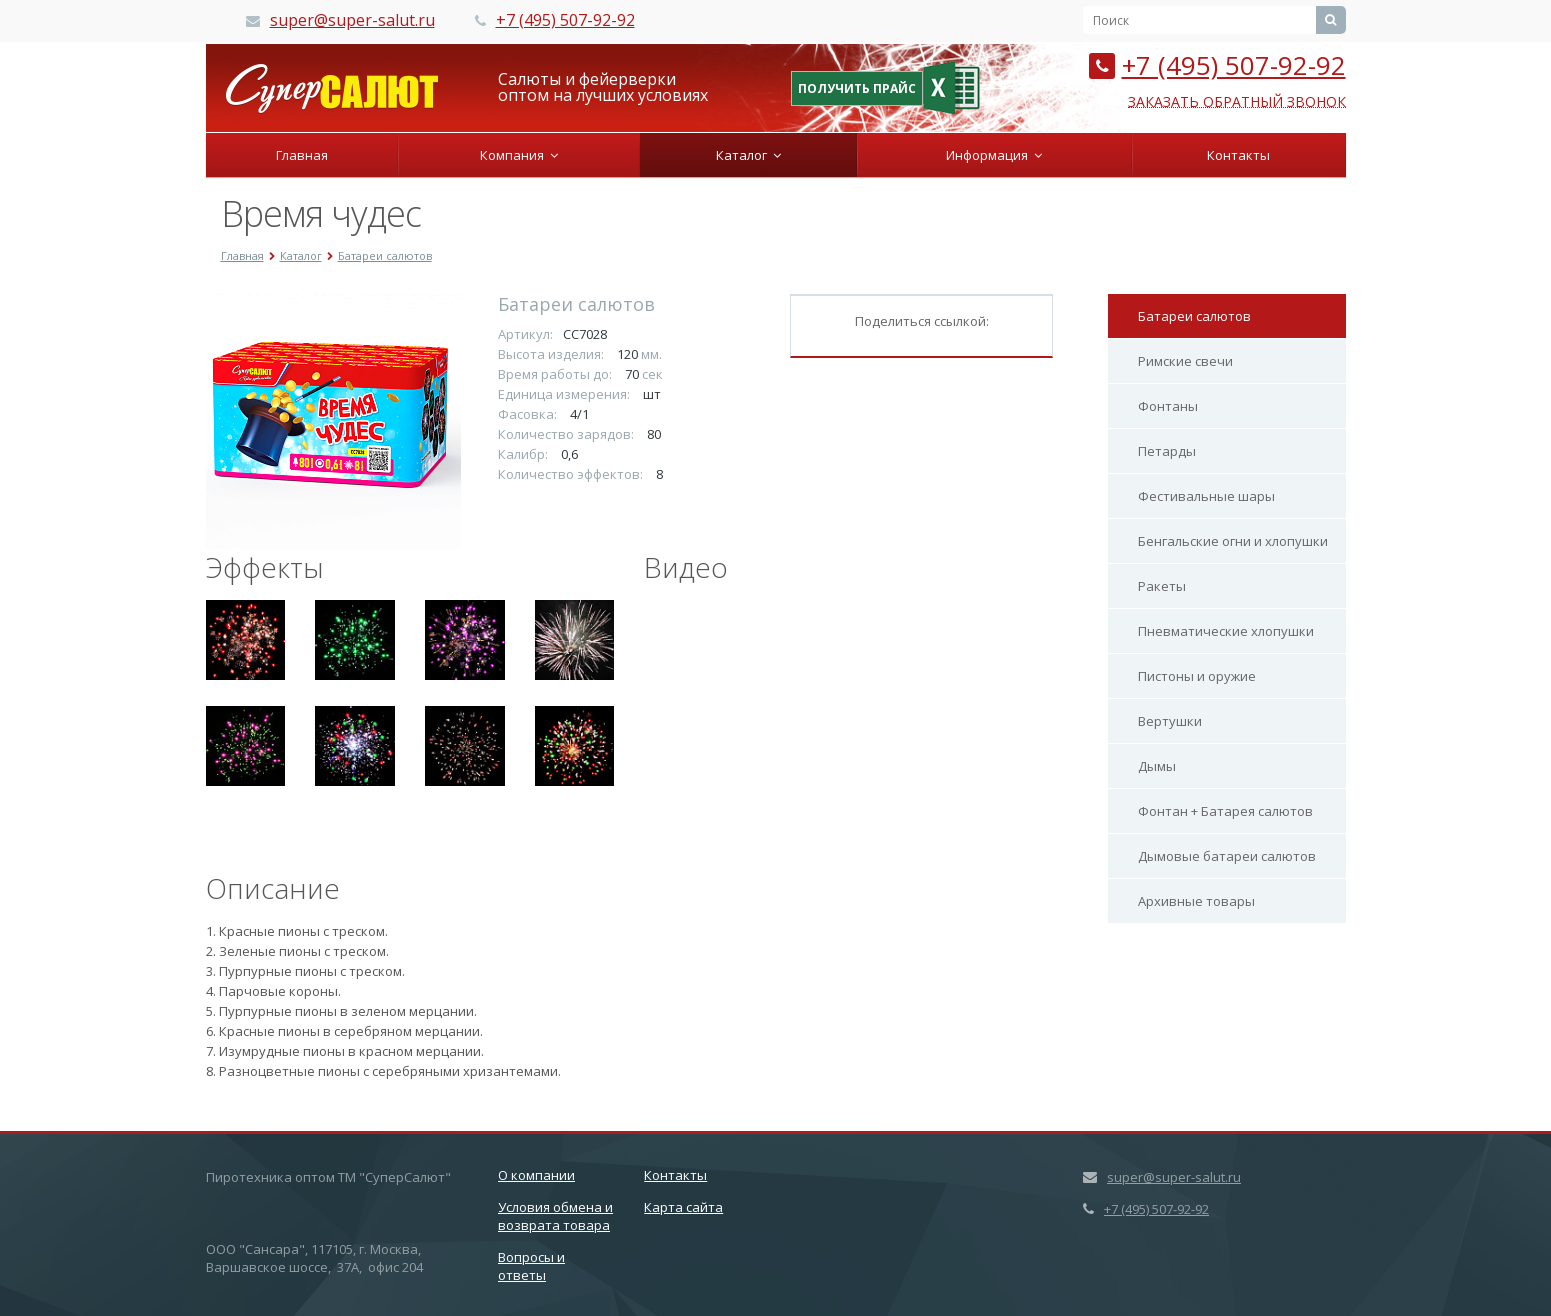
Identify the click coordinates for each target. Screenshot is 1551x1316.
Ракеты (1162, 586)
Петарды (1167, 451)
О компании (536, 1175)
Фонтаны (1168, 406)
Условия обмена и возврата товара (555, 1216)
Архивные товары (1196, 901)
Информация (994, 155)
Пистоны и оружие (1197, 676)
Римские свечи (1185, 361)
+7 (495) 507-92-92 (565, 20)
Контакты (1238, 155)
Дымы (1157, 766)
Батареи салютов (1194, 316)
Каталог (748, 155)
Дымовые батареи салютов (1227, 856)
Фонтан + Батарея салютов (1225, 811)
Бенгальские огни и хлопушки (1233, 541)
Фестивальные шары (1206, 496)
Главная (302, 155)
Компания (519, 155)
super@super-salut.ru (352, 20)
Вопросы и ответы (531, 1266)
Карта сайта (683, 1207)
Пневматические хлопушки (1226, 631)
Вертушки (1170, 721)
